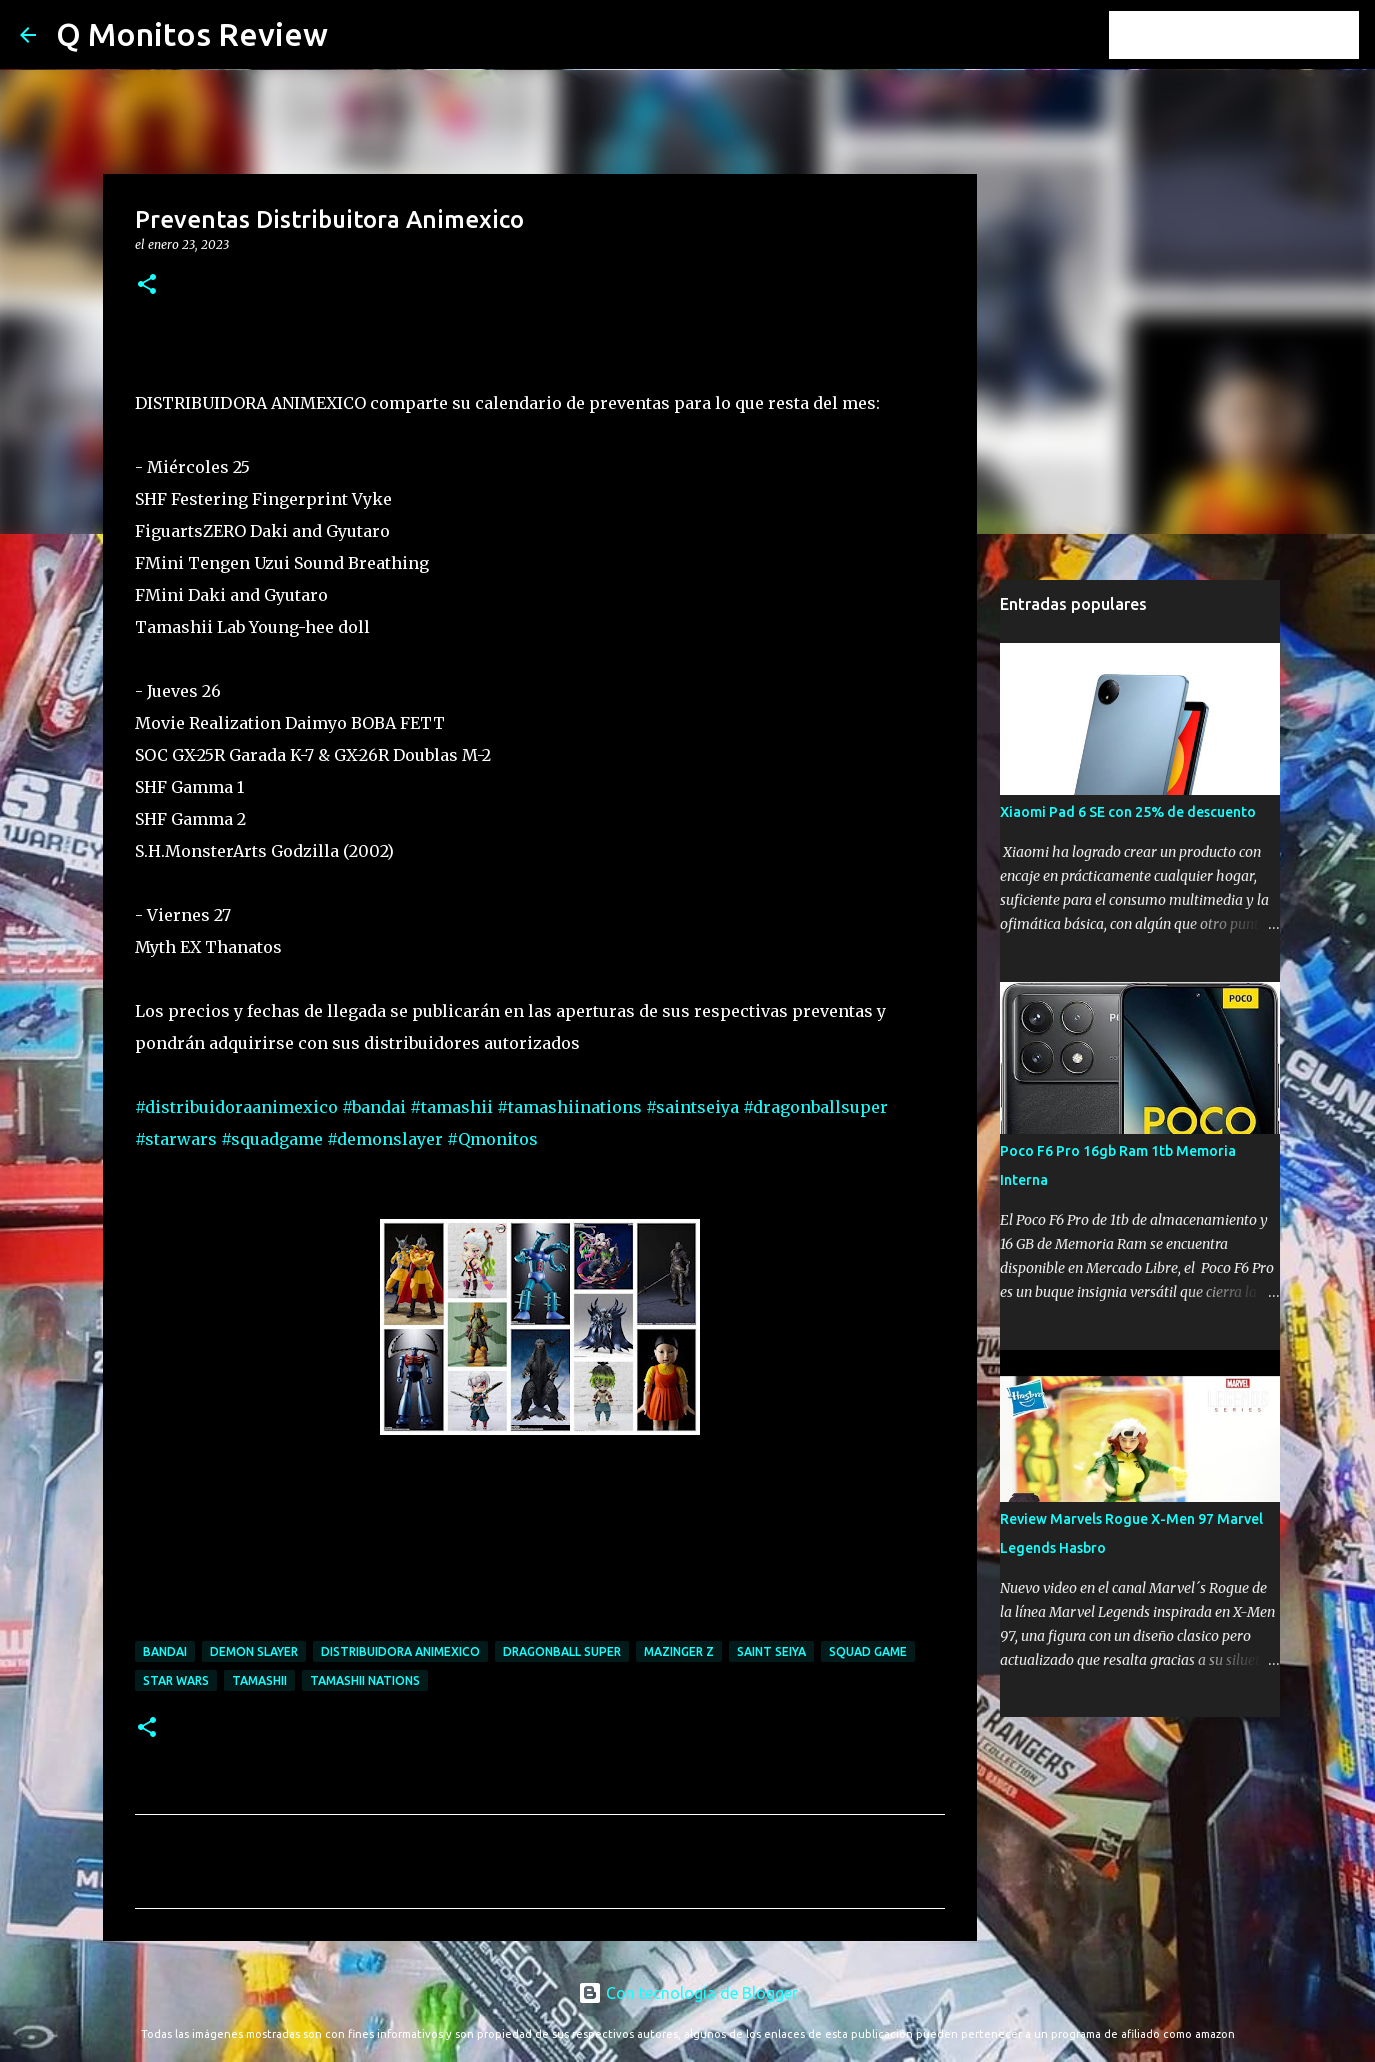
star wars (176, 1680)
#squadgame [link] (272, 1139)
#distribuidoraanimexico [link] (236, 1107)
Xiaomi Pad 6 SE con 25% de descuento (1128, 812)
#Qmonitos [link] (492, 1139)
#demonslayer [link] (385, 1139)
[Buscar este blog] (1254, 35)
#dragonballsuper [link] (815, 1107)
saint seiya (771, 1651)
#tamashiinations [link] (569, 1107)
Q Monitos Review (192, 34)
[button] (147, 285)
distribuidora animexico (400, 1651)
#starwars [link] (176, 1139)
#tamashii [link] (451, 1107)
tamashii (259, 1680)
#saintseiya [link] (692, 1107)
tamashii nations (365, 1680)
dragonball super (562, 1651)
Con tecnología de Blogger (688, 1993)
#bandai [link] (374, 1107)
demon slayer (254, 1651)
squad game (868, 1651)
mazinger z (679, 1651)
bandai (165, 1651)
